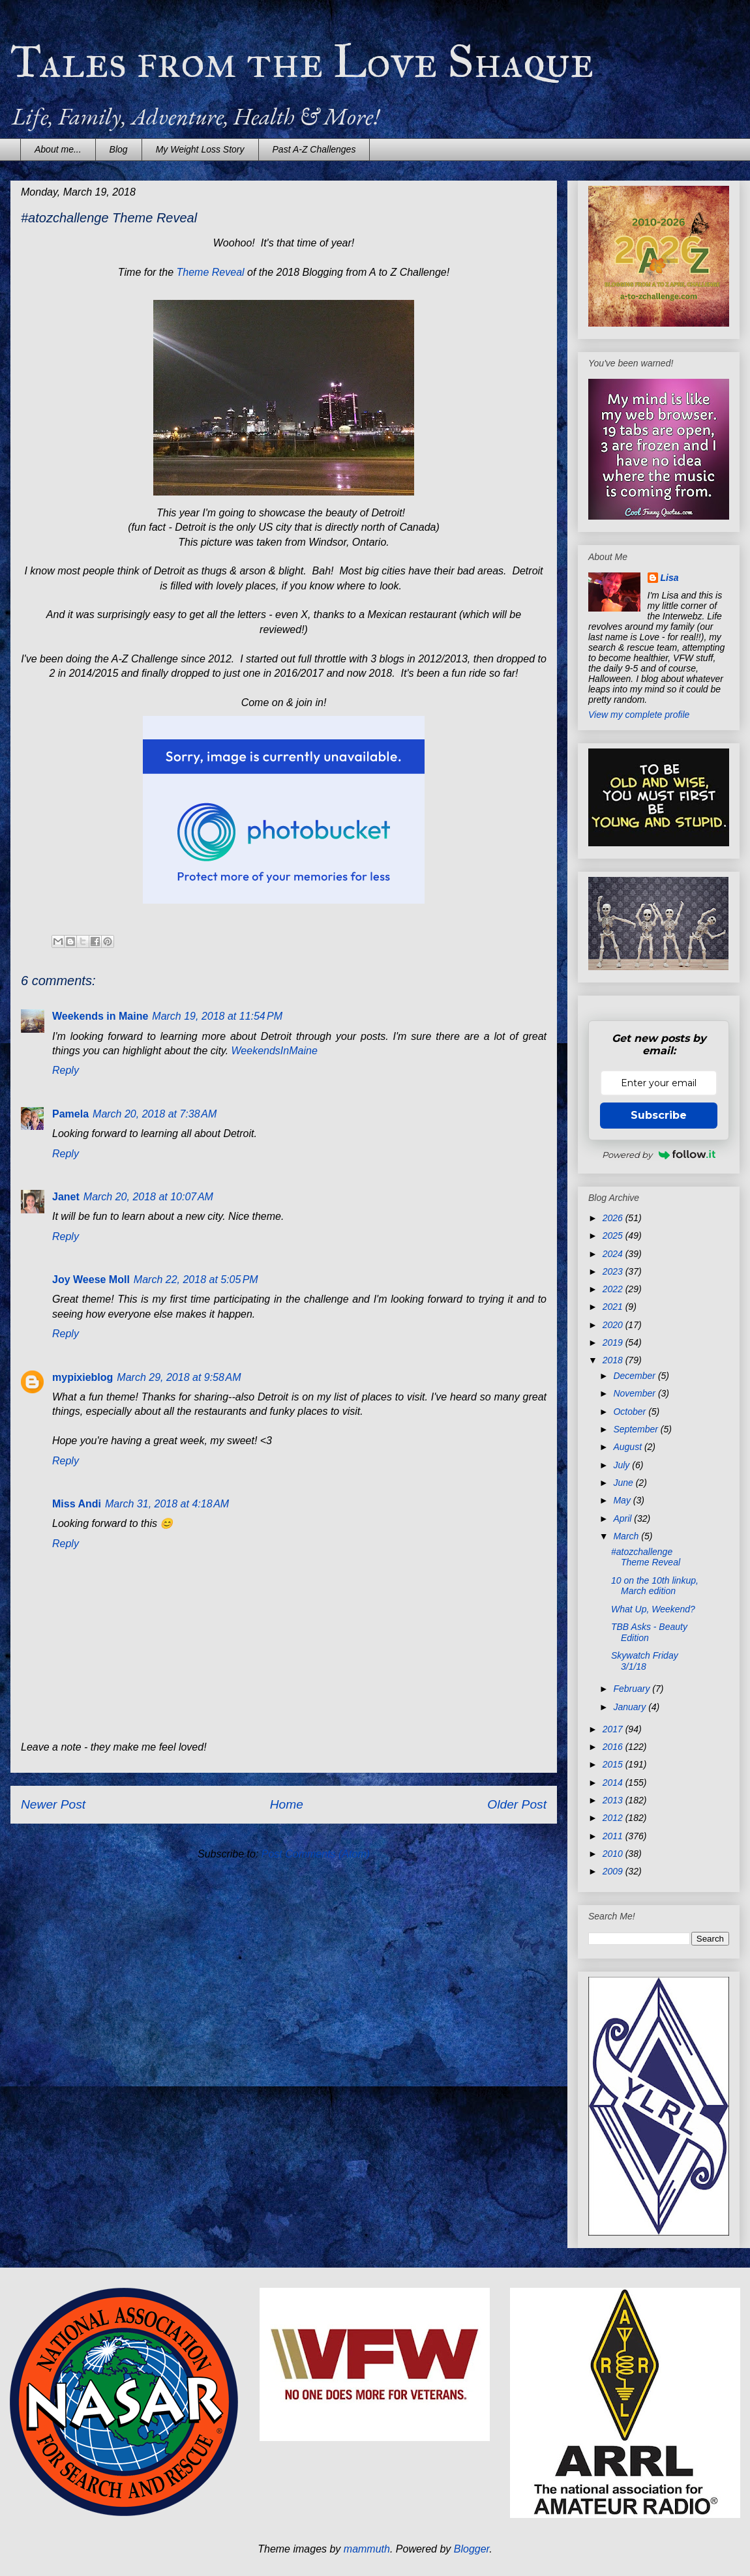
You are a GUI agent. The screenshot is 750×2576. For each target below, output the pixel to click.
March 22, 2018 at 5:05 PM (196, 1279)
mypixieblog (82, 1377)
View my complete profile (638, 714)
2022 (614, 1289)
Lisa (670, 577)
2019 (614, 1342)
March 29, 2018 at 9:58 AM (179, 1377)
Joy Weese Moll (91, 1279)
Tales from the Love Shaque (302, 61)
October (630, 1411)
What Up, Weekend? (653, 1609)
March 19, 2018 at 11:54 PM (217, 1016)
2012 (614, 1818)
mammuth (367, 2548)
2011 (614, 1836)
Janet (66, 1196)
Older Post (517, 1804)
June (624, 1482)
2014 (614, 1782)
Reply (65, 1070)
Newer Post (53, 1804)
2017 (614, 1729)
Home (286, 1804)
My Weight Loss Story (200, 149)
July (622, 1465)
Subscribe (659, 1115)
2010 (614, 1853)
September (636, 1429)
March (627, 1536)
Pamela (70, 1113)
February (632, 1688)
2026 (614, 1218)
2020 (614, 1325)
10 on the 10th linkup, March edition (654, 1586)
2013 (614, 1800)
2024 (614, 1254)
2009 (614, 1871)
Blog (119, 149)
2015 (614, 1764)
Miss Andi (76, 1503)
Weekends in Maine (100, 1016)
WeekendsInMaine (275, 1050)
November (635, 1393)
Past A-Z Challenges (314, 149)
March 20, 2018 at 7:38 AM (155, 1113)
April (623, 1518)
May (623, 1500)
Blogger (472, 2548)
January (630, 1707)
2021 (614, 1306)
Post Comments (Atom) (316, 1853)
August (628, 1447)
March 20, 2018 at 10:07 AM (148, 1196)
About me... (58, 149)
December (635, 1375)
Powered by (658, 1154)
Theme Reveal (211, 272)
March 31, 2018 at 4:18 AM (167, 1503)
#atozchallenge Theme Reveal (645, 1557)
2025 (614, 1235)
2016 (614, 1746)
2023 (614, 1271)
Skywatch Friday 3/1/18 (644, 1661)
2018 (614, 1360)
